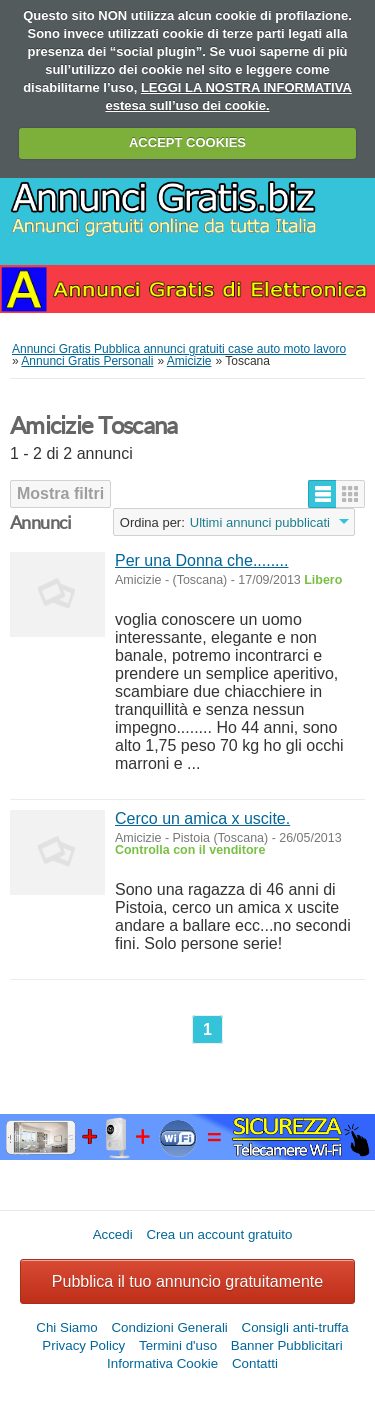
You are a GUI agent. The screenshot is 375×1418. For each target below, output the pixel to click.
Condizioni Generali (169, 1327)
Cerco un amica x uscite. (202, 818)
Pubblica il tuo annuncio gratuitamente (187, 1281)
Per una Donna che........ (201, 560)
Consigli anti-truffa (295, 1327)
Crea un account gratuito (219, 1234)
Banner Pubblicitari (287, 1345)
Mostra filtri (60, 493)
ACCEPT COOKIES (187, 142)
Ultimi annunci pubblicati (260, 522)
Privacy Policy (83, 1345)
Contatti (255, 1363)
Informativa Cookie (162, 1363)
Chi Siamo (66, 1327)
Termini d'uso (178, 1345)
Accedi (113, 1234)
